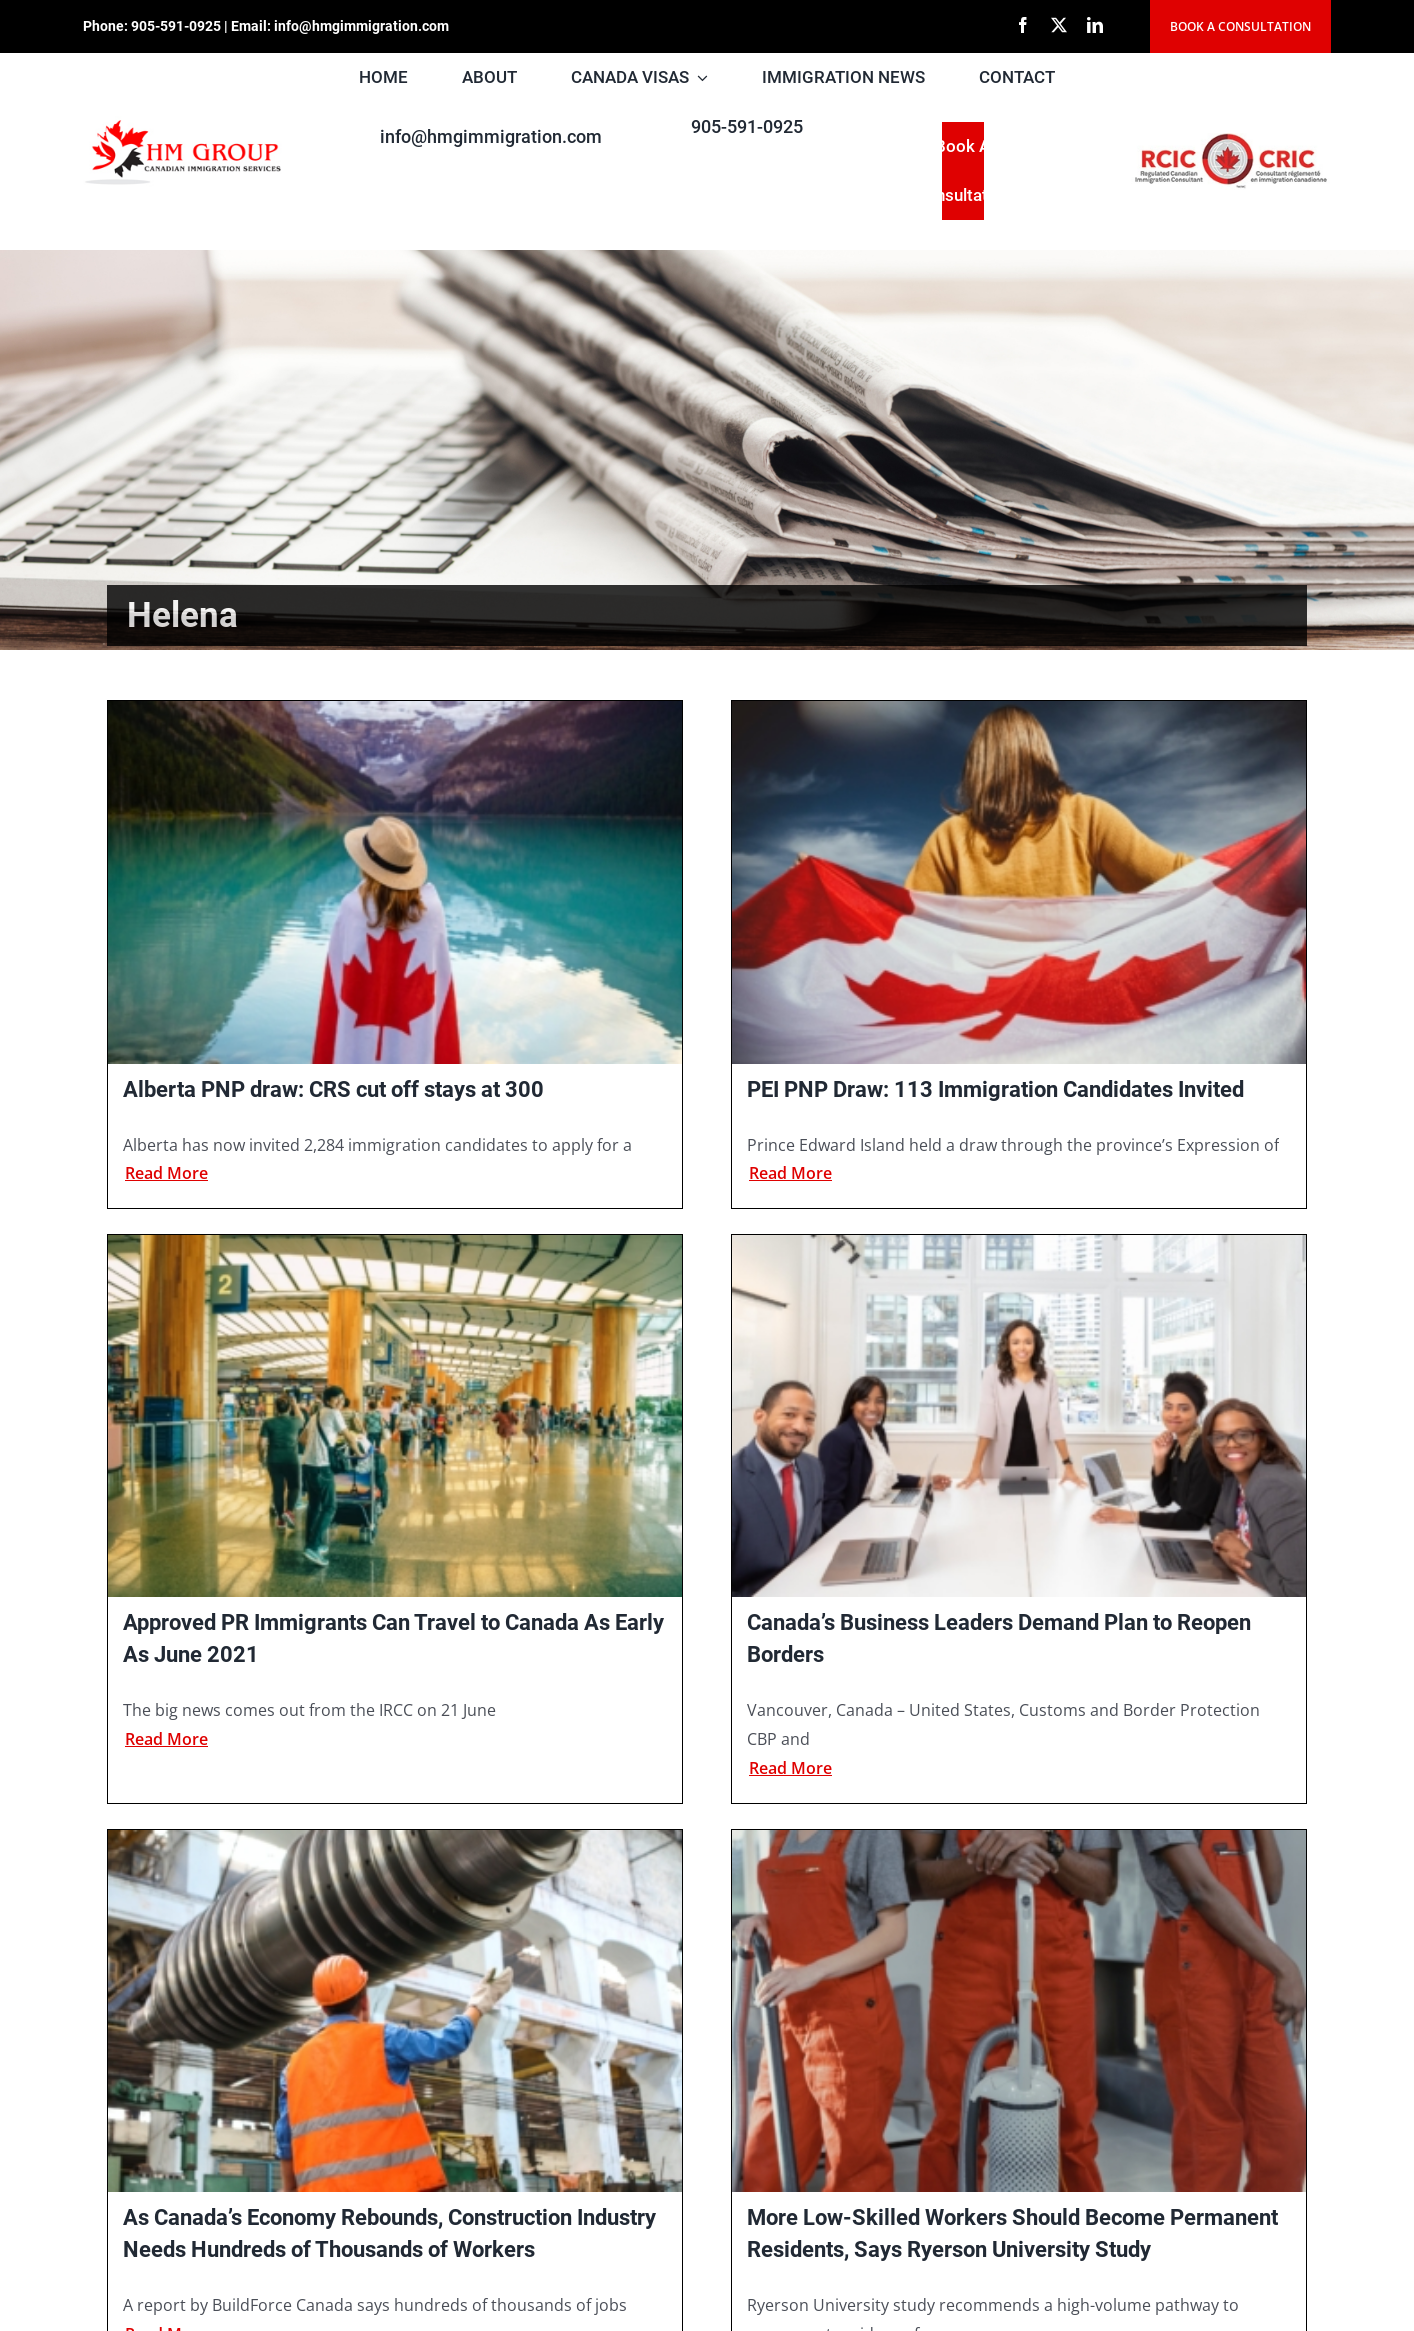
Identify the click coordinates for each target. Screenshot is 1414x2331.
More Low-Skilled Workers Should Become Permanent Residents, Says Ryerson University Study (1012, 2233)
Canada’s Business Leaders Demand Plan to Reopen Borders (999, 1638)
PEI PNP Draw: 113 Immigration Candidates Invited (995, 1089)
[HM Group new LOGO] (183, 124)
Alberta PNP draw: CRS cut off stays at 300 (333, 1089)
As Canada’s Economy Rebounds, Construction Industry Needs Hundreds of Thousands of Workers (389, 2233)
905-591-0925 (176, 26)
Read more (166, 1173)
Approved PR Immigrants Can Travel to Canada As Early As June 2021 (393, 1638)
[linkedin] (1095, 25)
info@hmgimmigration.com (361, 26)
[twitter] (1059, 25)
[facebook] (1023, 25)
